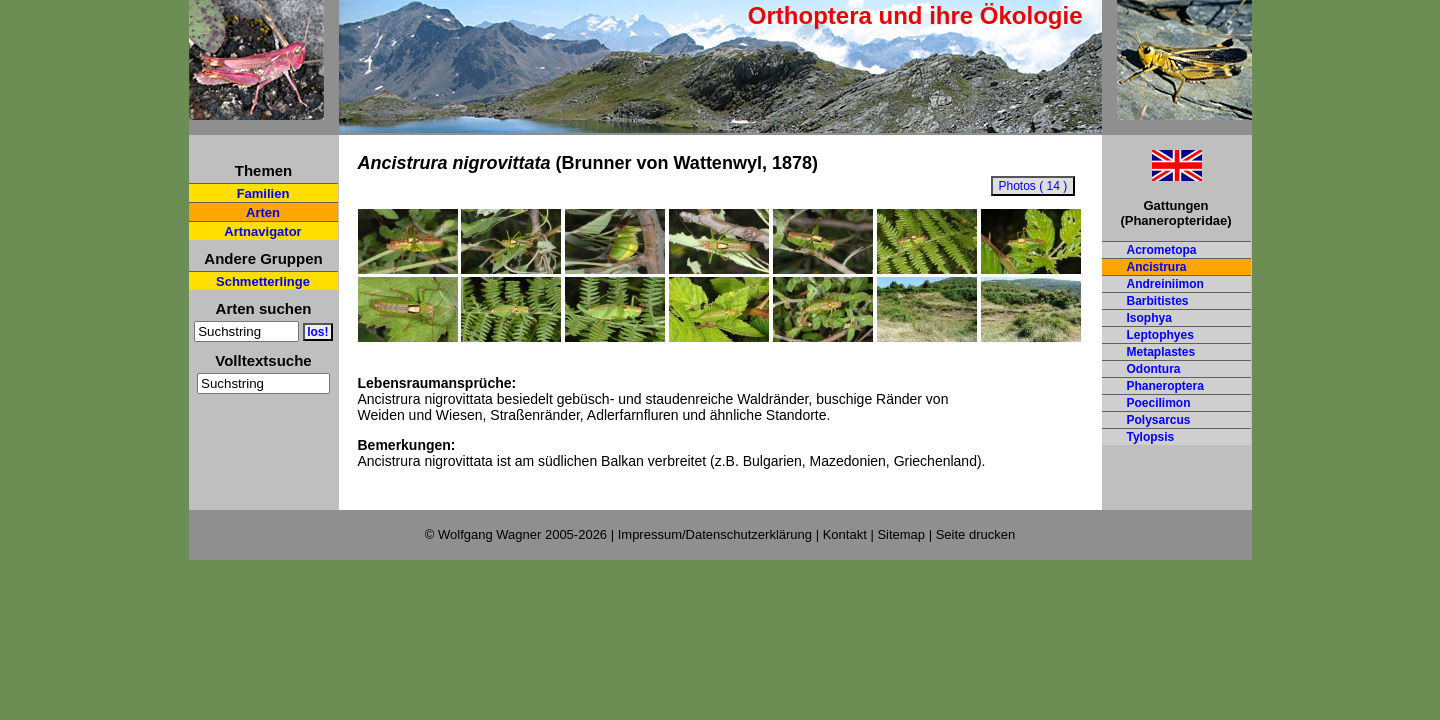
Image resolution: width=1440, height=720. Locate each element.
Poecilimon (1159, 403)
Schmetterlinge (263, 281)
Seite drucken (976, 534)
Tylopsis (1151, 437)
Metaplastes (1161, 352)
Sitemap (901, 534)
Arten (263, 212)
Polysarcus (1159, 420)
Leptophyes (1160, 335)
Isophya (1149, 318)
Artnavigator (262, 231)
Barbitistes (1158, 301)
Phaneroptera (1165, 386)
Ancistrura (1157, 267)
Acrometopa (1162, 250)
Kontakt (845, 534)
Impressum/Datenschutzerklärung (715, 534)
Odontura (1154, 369)
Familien (263, 193)
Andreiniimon (1165, 284)
